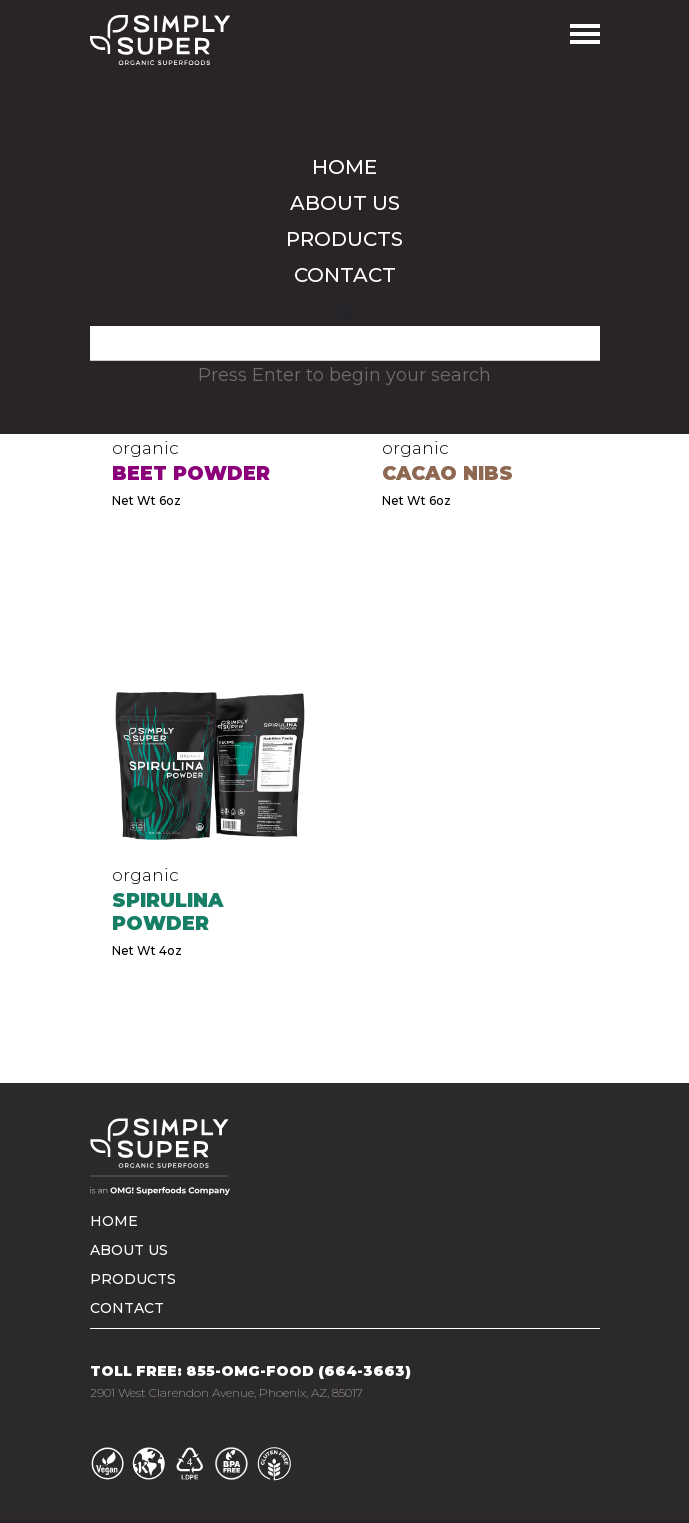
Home (344, 167)
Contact (345, 275)
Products (344, 239)
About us (345, 203)
